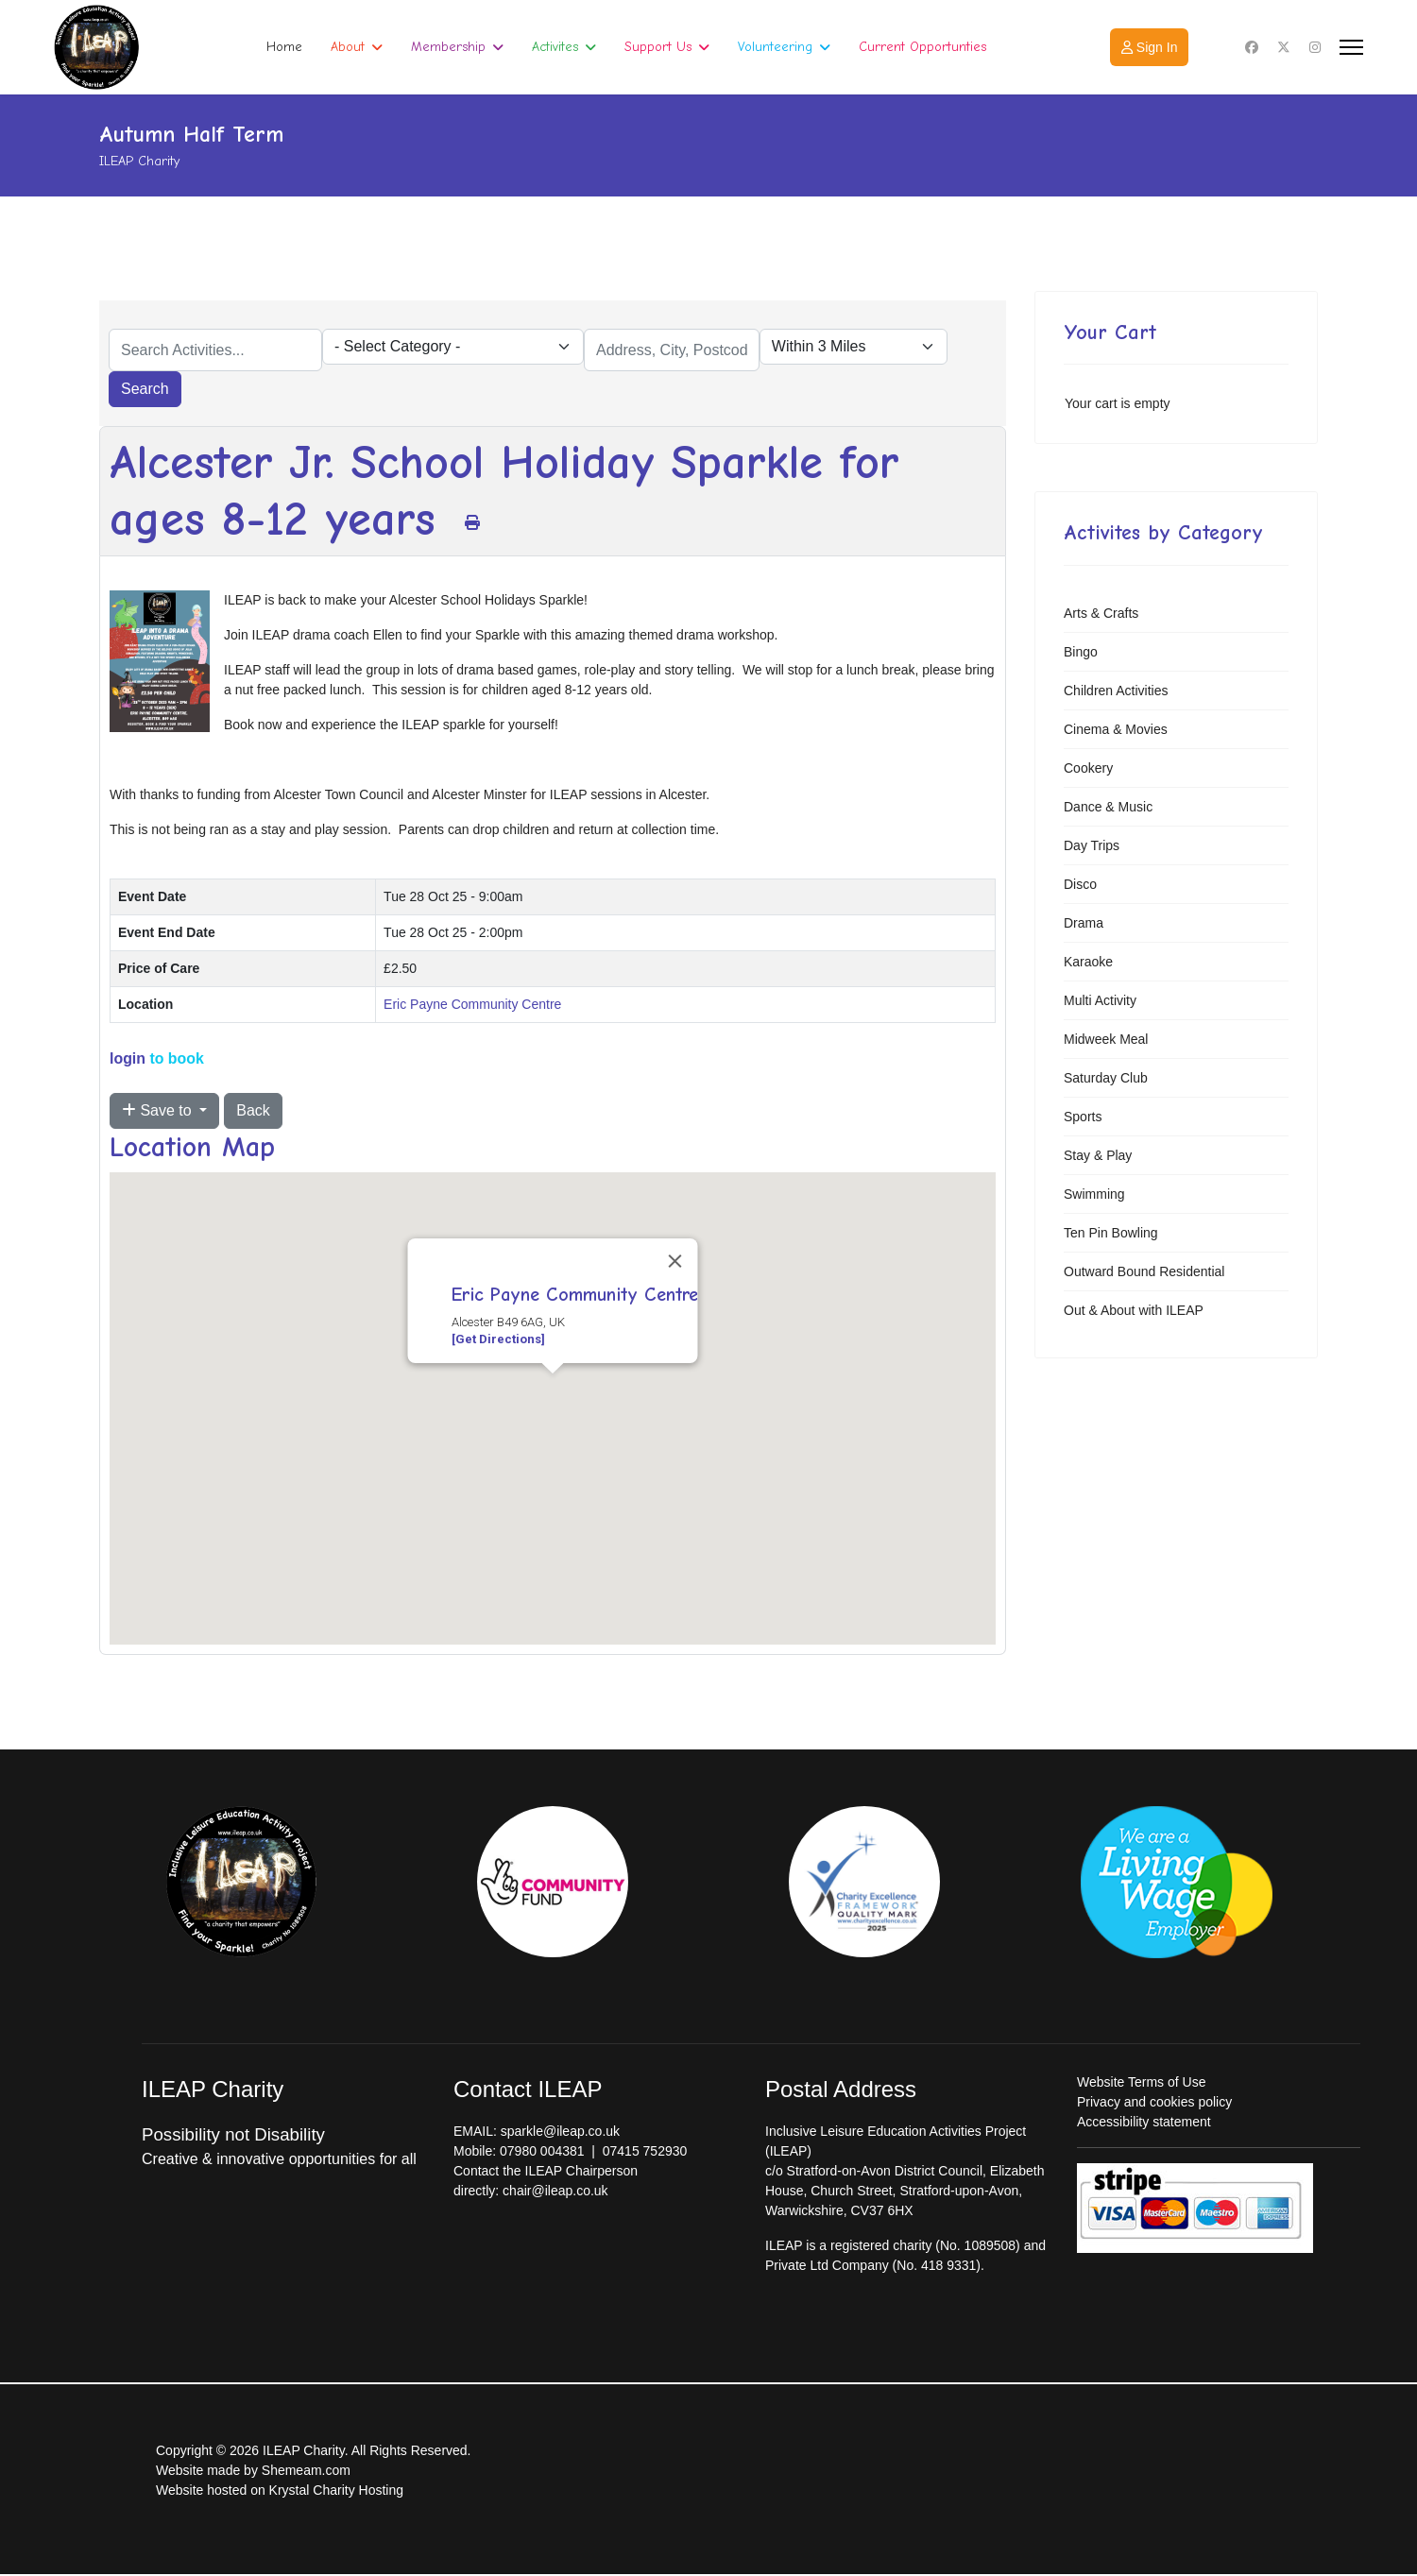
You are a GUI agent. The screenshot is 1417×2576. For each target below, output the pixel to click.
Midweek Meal (1106, 1039)
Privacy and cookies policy (1154, 2101)
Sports (1082, 1116)
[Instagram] (1315, 47)
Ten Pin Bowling (1111, 1232)
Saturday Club (1106, 1077)
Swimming (1094, 1194)
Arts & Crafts (1101, 613)
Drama (1083, 922)
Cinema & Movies (1116, 729)
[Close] (675, 1261)
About (348, 47)
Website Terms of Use (1141, 2082)
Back (253, 1110)
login (127, 1058)
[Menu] (1351, 47)
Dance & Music (1108, 806)
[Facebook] (1251, 47)
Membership (448, 47)
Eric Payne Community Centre (472, 1004)
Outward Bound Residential (1144, 1271)
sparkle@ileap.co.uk (560, 2131)
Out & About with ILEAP (1134, 1310)
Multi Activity (1100, 1000)
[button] (552, 1390)
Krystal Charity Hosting (336, 2490)
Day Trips (1091, 845)
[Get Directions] (498, 1339)
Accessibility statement (1144, 2121)
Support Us (657, 47)
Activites (555, 47)
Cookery (1088, 768)
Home (284, 47)
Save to (159, 1110)
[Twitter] (1283, 47)
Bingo (1081, 651)
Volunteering (775, 47)
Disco (1080, 884)
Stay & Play (1098, 1155)
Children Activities (1116, 690)
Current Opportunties (922, 47)
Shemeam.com (306, 2470)
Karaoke (1088, 961)
